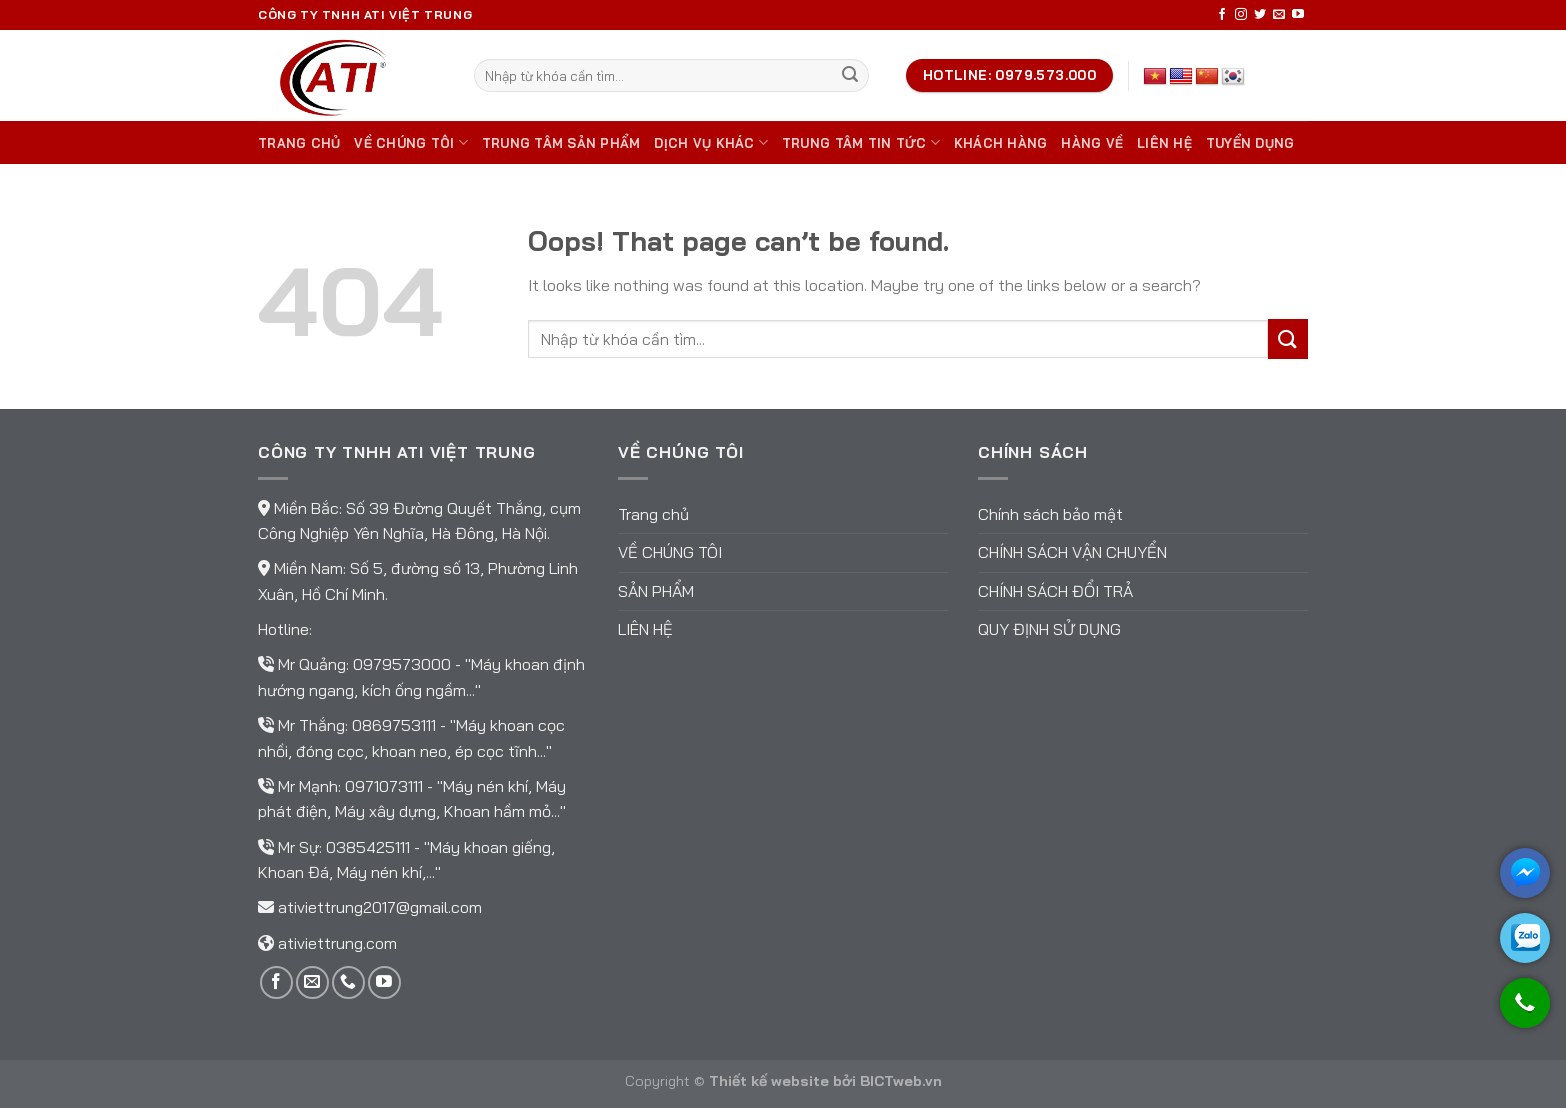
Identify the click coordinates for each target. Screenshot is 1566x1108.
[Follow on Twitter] (1260, 15)
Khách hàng (1001, 143)
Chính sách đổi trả (1055, 591)
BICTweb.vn (901, 1081)
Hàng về (1092, 143)
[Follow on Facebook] (1222, 15)
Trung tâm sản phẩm (561, 143)
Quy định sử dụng (1049, 629)
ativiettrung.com (337, 943)
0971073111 (386, 786)
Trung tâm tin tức (861, 142)
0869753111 (396, 725)
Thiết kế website (769, 1081)
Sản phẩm (656, 591)
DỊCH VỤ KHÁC (711, 142)
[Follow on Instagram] (1241, 15)
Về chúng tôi (411, 142)
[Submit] (850, 76)
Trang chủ (299, 143)
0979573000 (404, 664)
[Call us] (348, 982)
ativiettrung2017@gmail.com (380, 907)
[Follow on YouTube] (1298, 15)
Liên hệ (1164, 143)
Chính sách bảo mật (1050, 514)
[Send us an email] (1279, 15)
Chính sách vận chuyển (1072, 552)
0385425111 (370, 847)
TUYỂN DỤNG (1250, 143)
